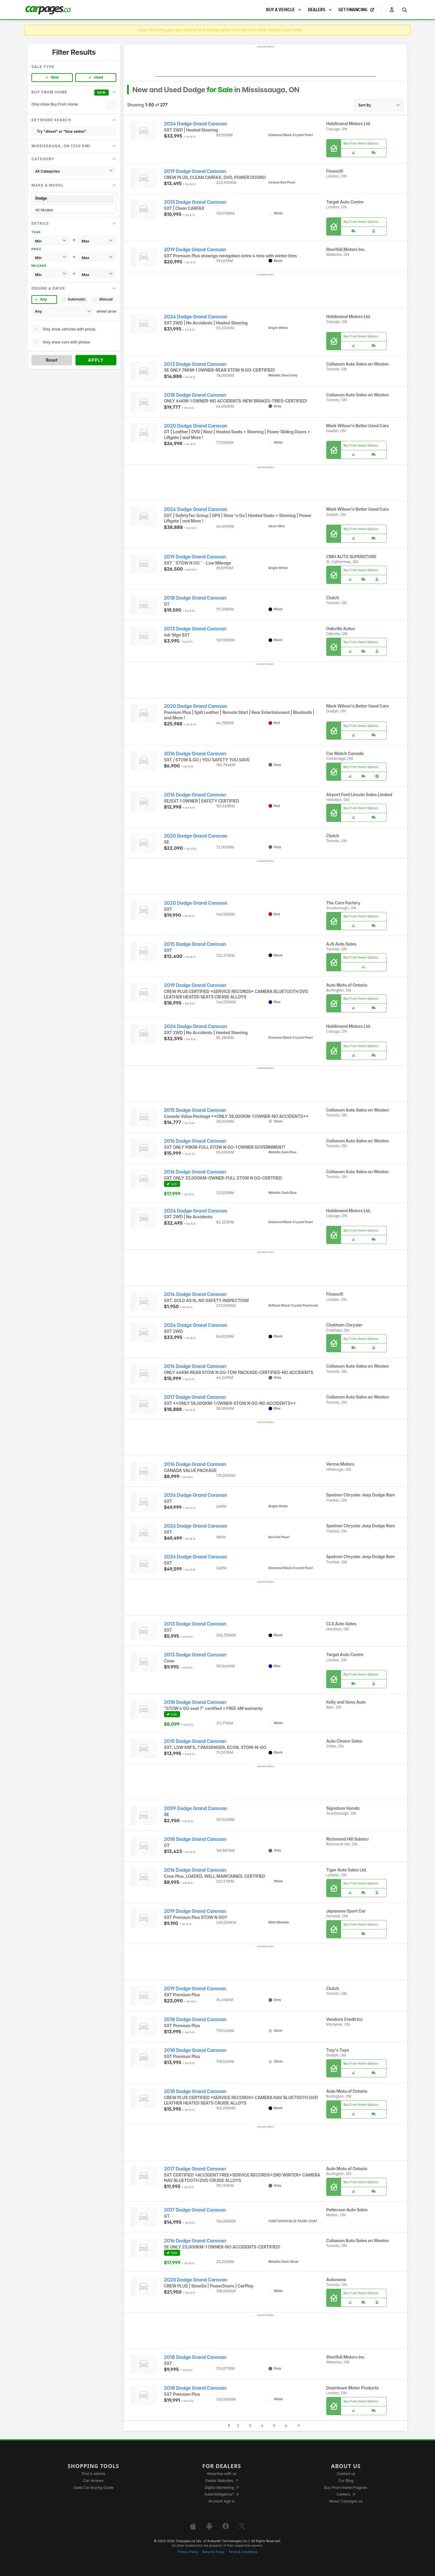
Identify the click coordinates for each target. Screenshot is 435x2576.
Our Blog (345, 2480)
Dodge (74, 198)
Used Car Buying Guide (93, 2487)
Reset (51, 360)
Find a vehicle (93, 2473)
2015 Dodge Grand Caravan (195, 944)
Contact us (346, 2473)
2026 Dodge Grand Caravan (195, 1495)
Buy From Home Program (345, 2487)
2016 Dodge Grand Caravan (195, 754)
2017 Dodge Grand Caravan (195, 1397)
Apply (96, 360)
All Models (74, 210)
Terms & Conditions (242, 2552)
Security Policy (213, 2552)
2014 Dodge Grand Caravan (195, 1294)
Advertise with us (222, 2473)
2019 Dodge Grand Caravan (195, 171)
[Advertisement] (265, 63)
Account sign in (221, 2501)
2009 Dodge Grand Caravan (195, 1808)
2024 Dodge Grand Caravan (195, 124)
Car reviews (93, 2480)
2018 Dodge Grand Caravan (195, 395)
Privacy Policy (188, 2552)
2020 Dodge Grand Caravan (195, 426)
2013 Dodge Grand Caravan (195, 202)
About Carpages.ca (345, 2501)
